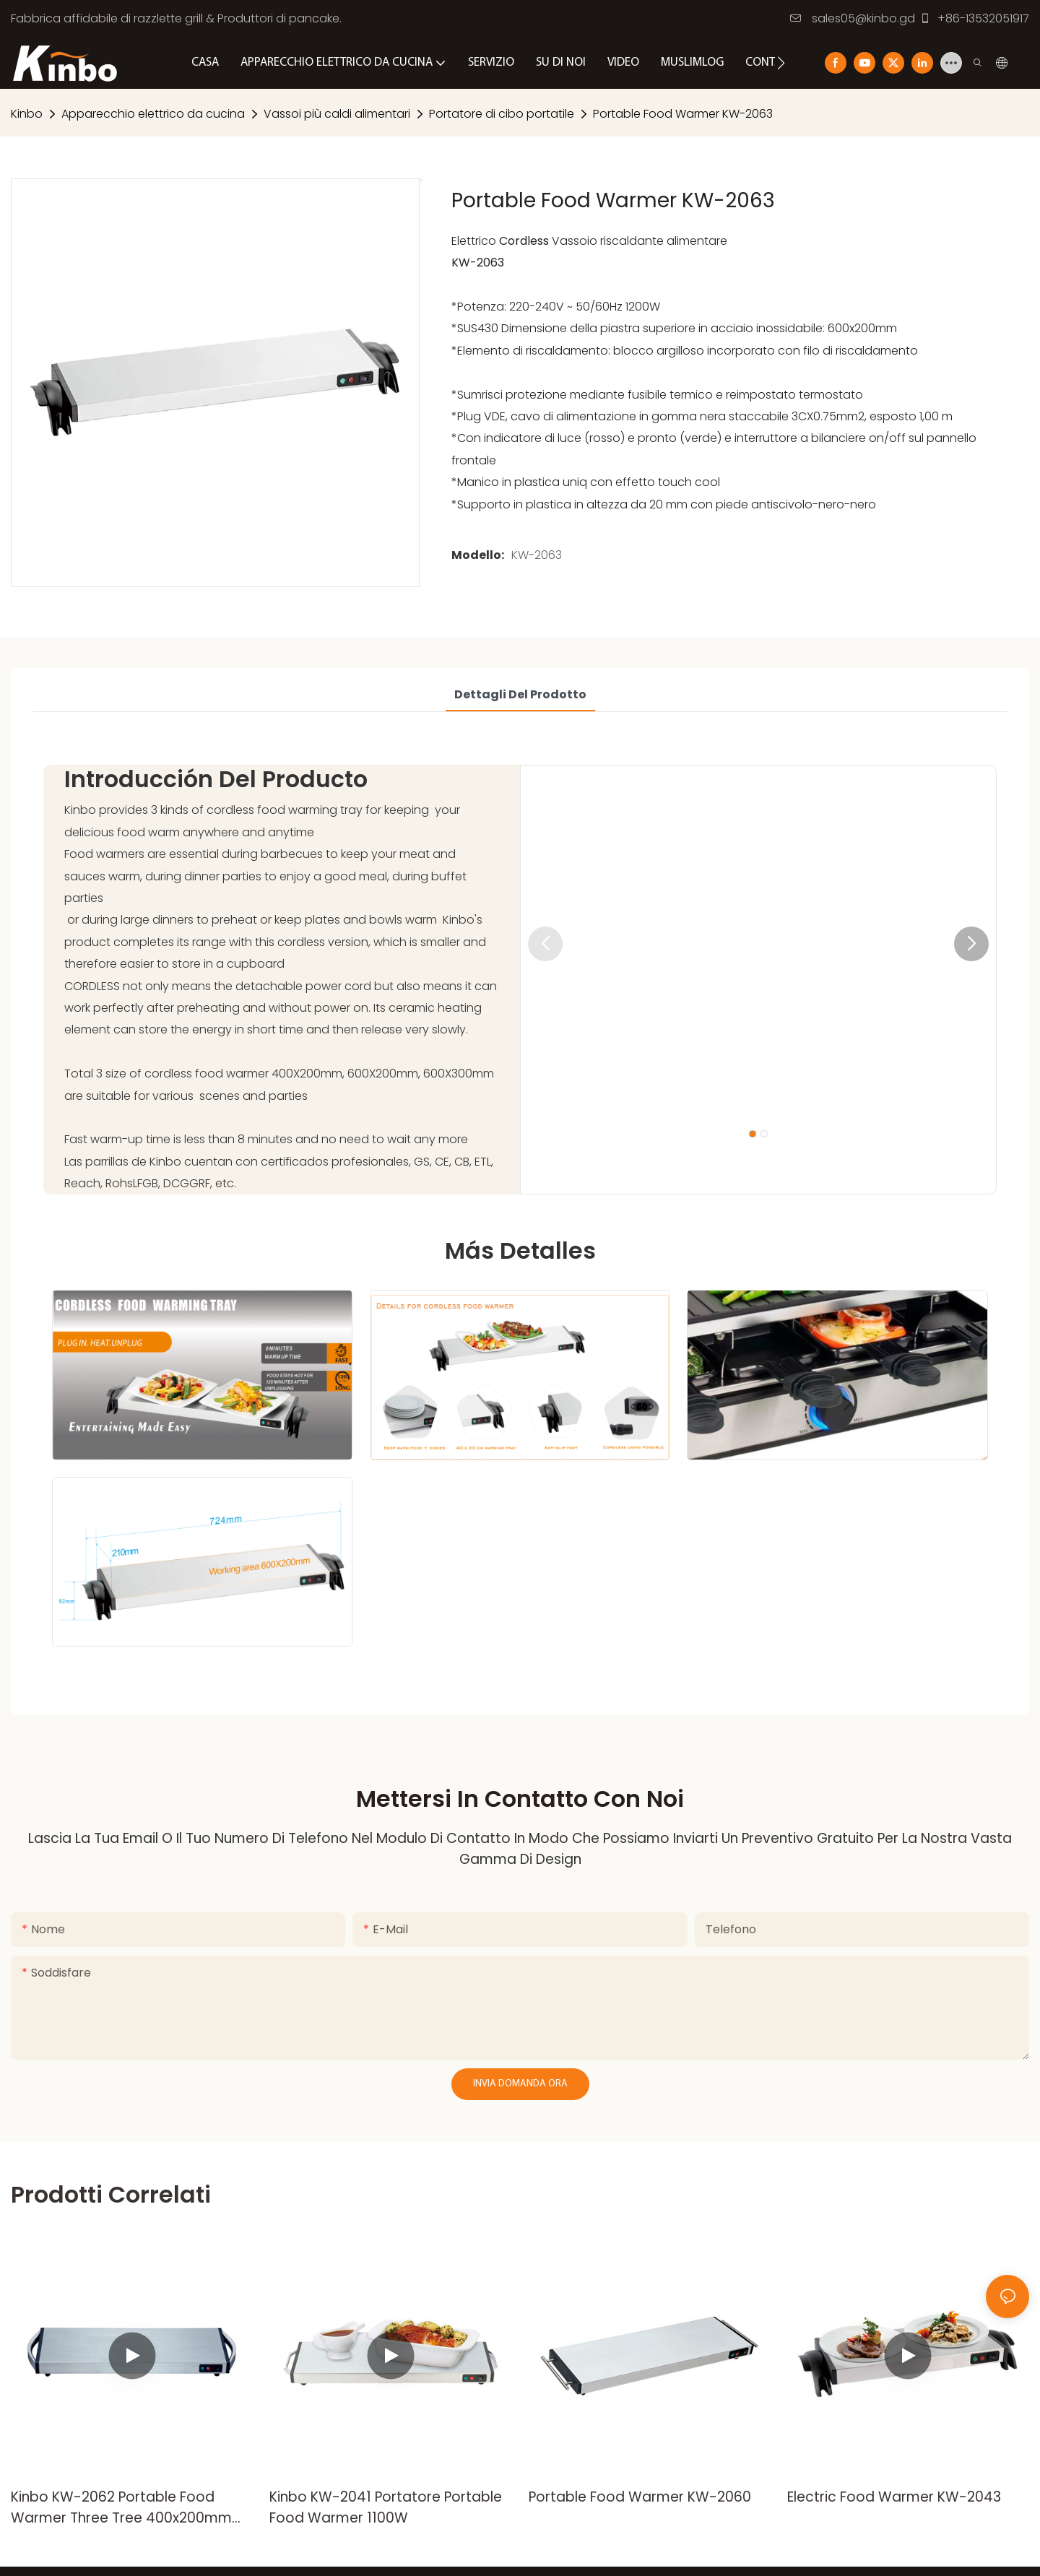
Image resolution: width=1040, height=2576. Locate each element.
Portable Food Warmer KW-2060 (640, 2497)
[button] (781, 62)
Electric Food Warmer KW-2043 (894, 2497)
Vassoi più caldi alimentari (337, 113)
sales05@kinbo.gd (852, 18)
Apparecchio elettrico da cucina (153, 113)
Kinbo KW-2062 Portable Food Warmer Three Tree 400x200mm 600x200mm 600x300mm (121, 2507)
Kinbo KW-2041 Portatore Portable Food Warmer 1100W (385, 2507)
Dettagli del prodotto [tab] (520, 694)
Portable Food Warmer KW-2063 (683, 113)
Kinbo (27, 113)
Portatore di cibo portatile (501, 113)
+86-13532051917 (974, 18)
